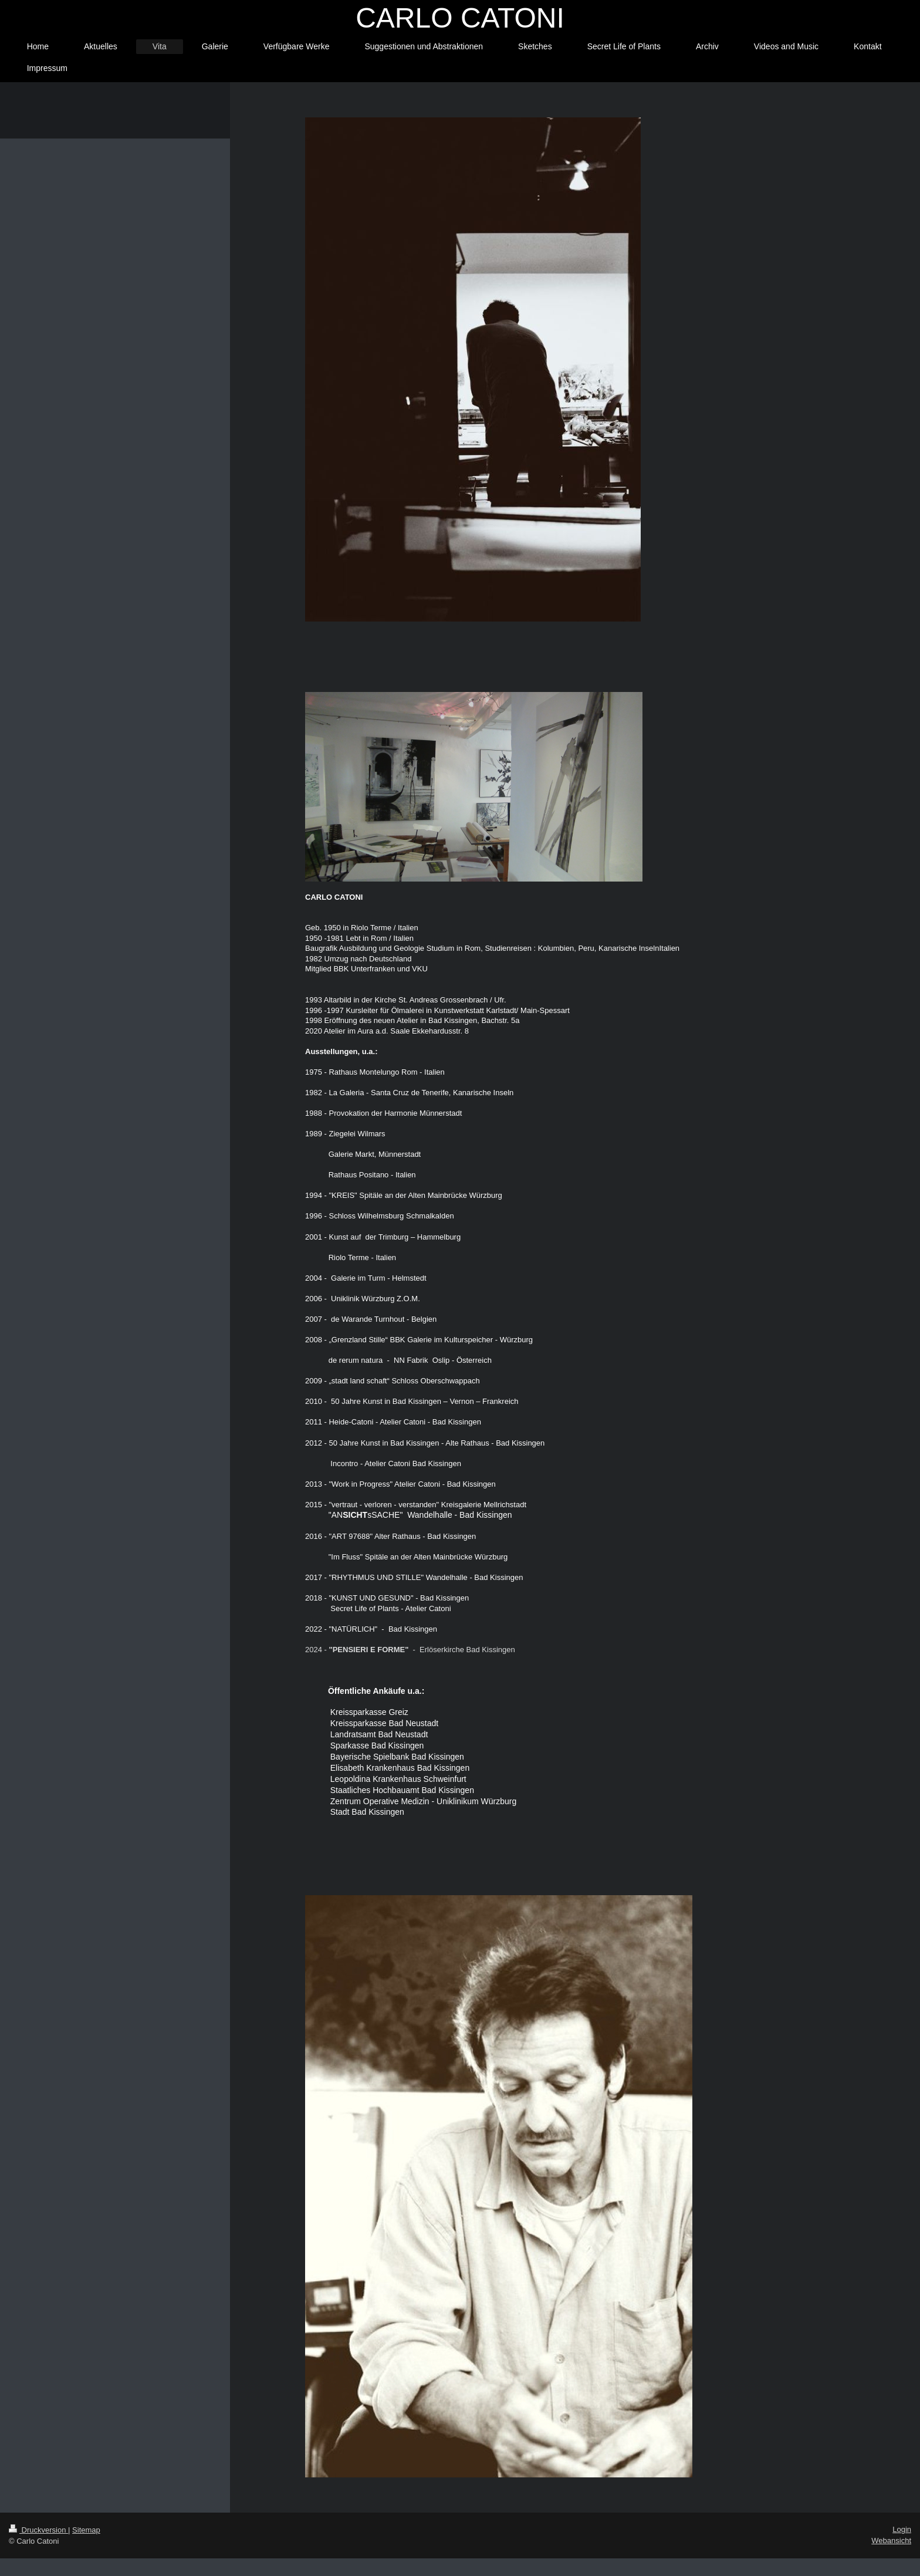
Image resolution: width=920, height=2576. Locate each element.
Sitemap (86, 2530)
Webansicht (891, 2540)
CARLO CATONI (460, 17)
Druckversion (38, 2530)
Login (901, 2529)
